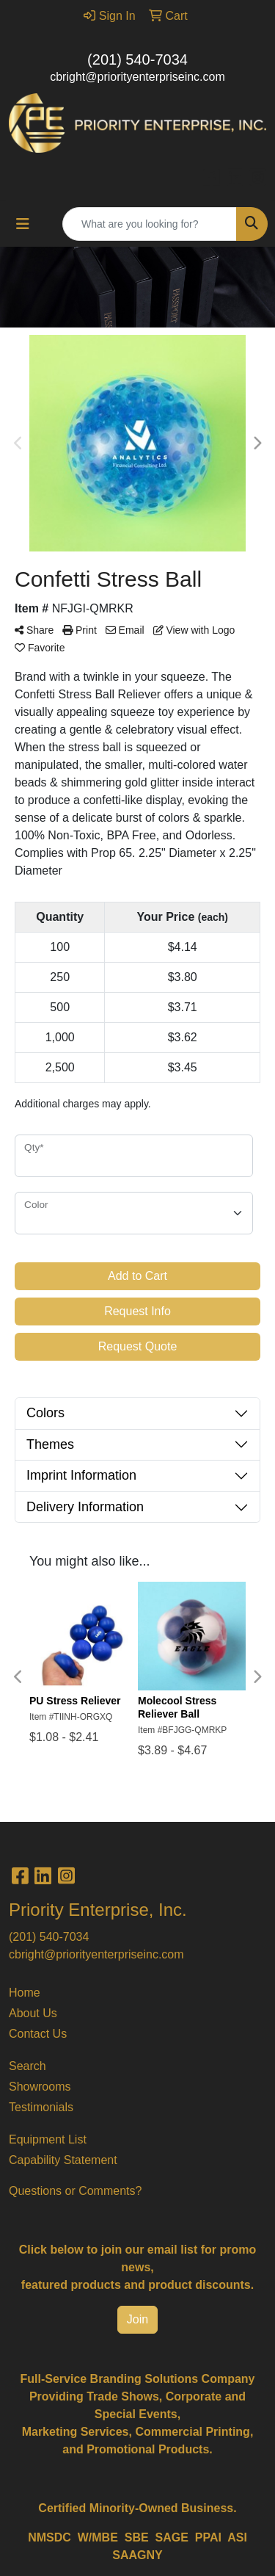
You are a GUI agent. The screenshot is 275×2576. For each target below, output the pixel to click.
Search (27, 2066)
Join (137, 2319)
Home (24, 1992)
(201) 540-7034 (137, 59)
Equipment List (48, 2139)
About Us (33, 2013)
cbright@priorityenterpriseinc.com (137, 76)
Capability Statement (63, 2160)
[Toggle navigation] (22, 224)
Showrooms (39, 2086)
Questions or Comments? (75, 2191)
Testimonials (41, 2107)
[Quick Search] (149, 224)
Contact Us (38, 2033)
